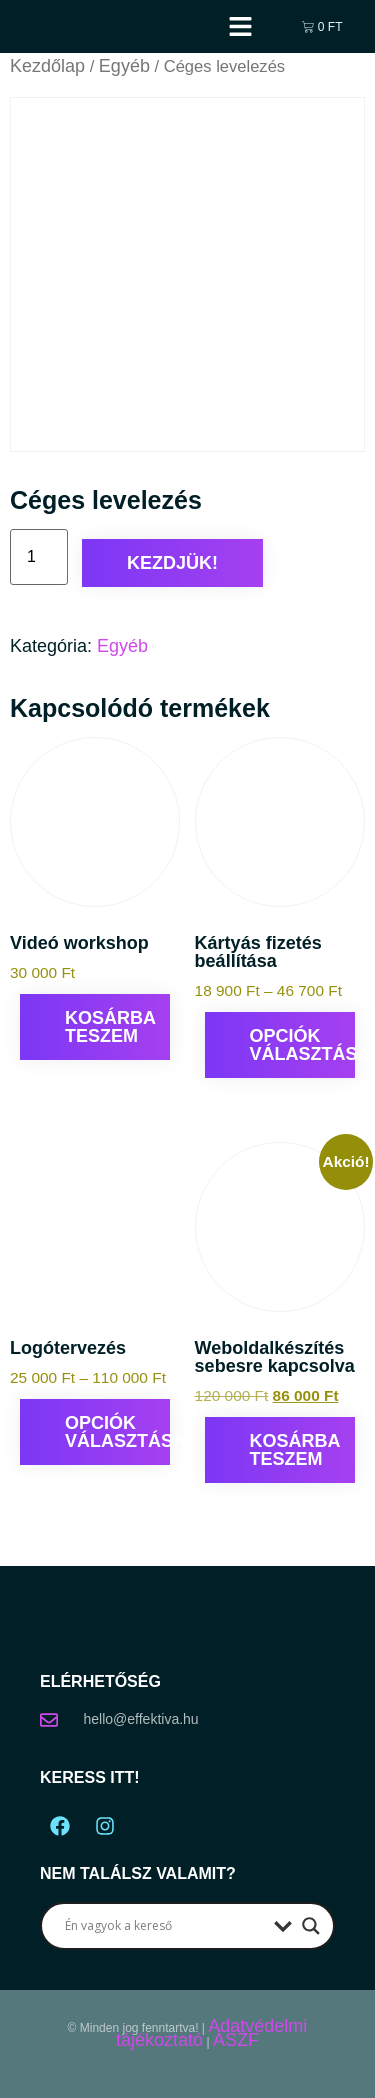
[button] (241, 27)
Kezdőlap (47, 66)
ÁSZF (236, 2040)
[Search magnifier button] (311, 1926)
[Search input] (164, 1926)
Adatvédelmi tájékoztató (211, 2033)
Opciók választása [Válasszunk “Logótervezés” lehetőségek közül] (117, 1432)
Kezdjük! (172, 563)
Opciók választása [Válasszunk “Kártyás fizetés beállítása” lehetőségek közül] (302, 1045)
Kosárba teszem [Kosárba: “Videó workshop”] (110, 1027)
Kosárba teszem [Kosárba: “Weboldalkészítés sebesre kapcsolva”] (295, 1450)
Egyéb (124, 66)
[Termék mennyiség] (39, 557)
